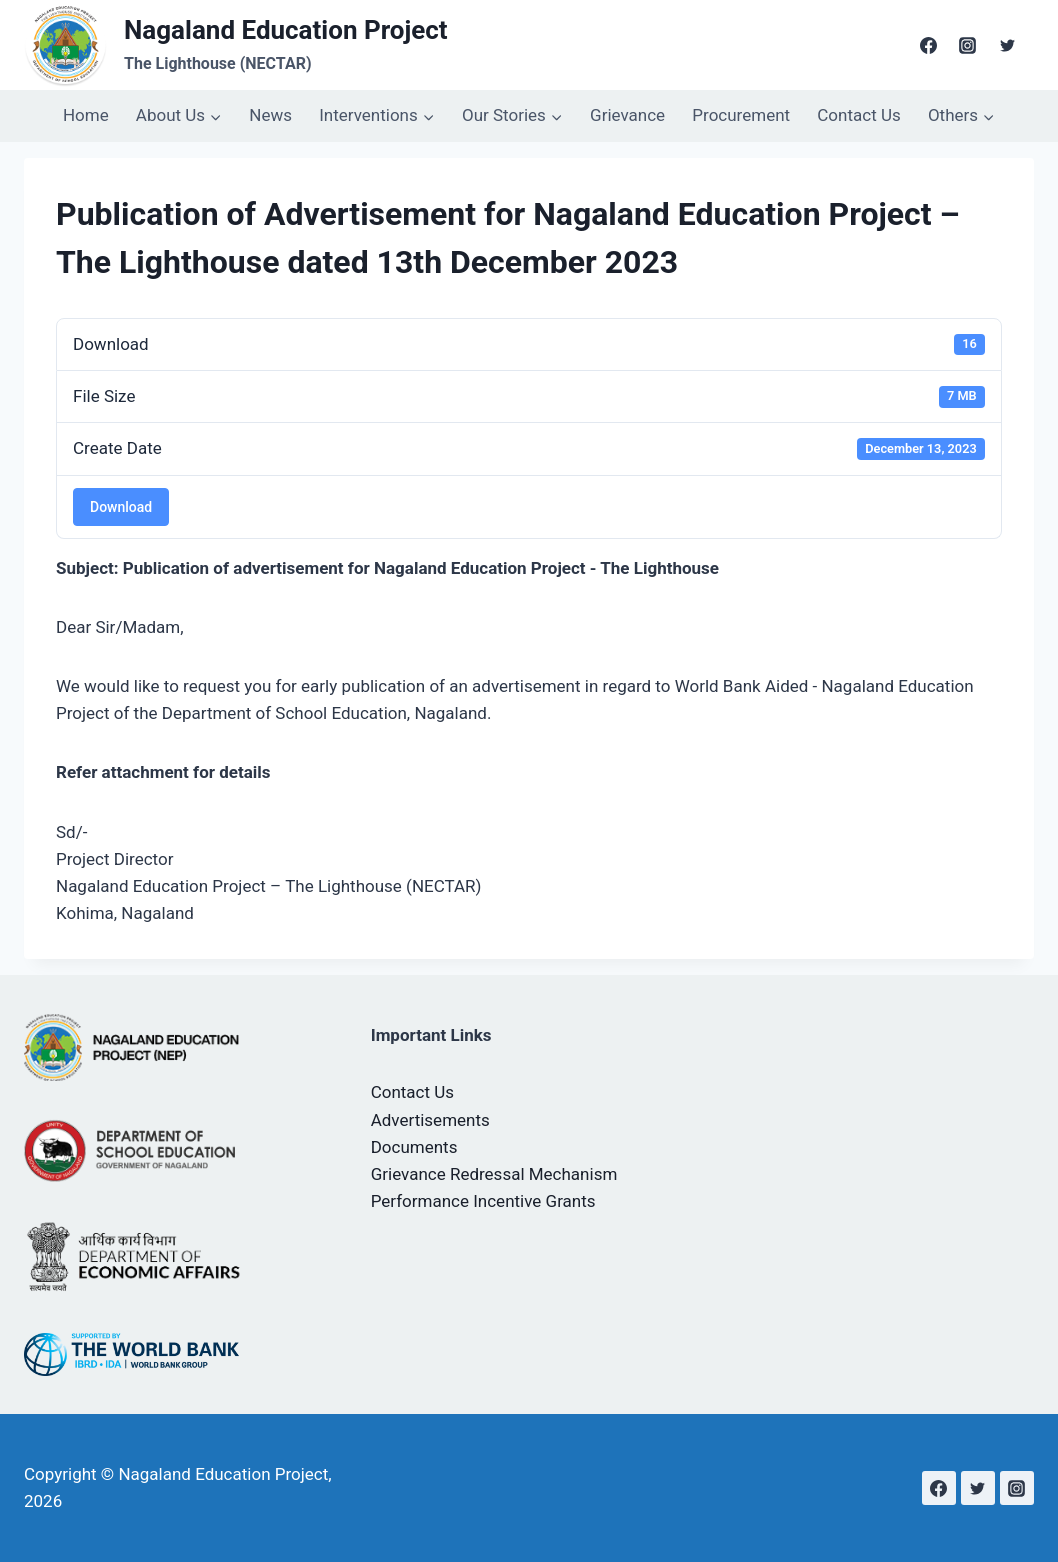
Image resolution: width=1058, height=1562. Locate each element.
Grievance (627, 115)
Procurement (741, 115)
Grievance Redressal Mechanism (494, 1174)
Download (121, 507)
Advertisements (430, 1120)
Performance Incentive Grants (483, 1201)
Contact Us (858, 115)
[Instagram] (968, 45)
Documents (414, 1147)
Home (86, 115)
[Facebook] (929, 45)
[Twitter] (1007, 45)
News (270, 115)
